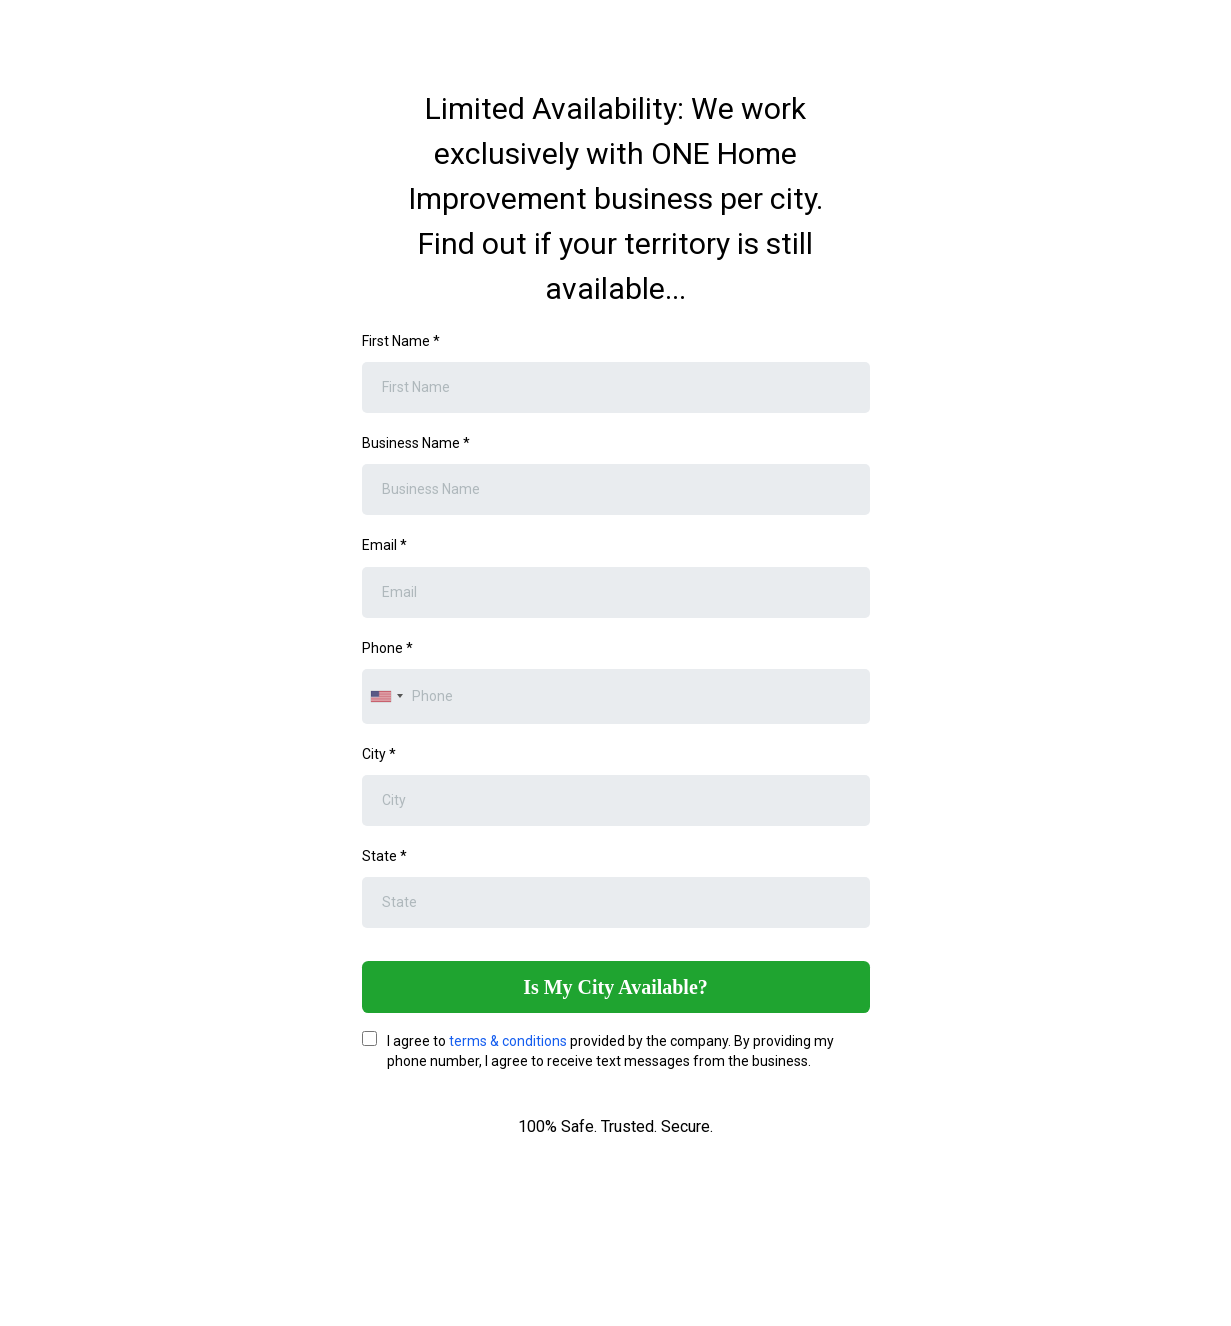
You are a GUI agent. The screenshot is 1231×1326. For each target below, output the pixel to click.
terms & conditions (508, 1041)
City (379, 754)
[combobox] (386, 696)
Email (384, 545)
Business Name (416, 443)
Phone (387, 648)
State (384, 856)
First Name (401, 341)
